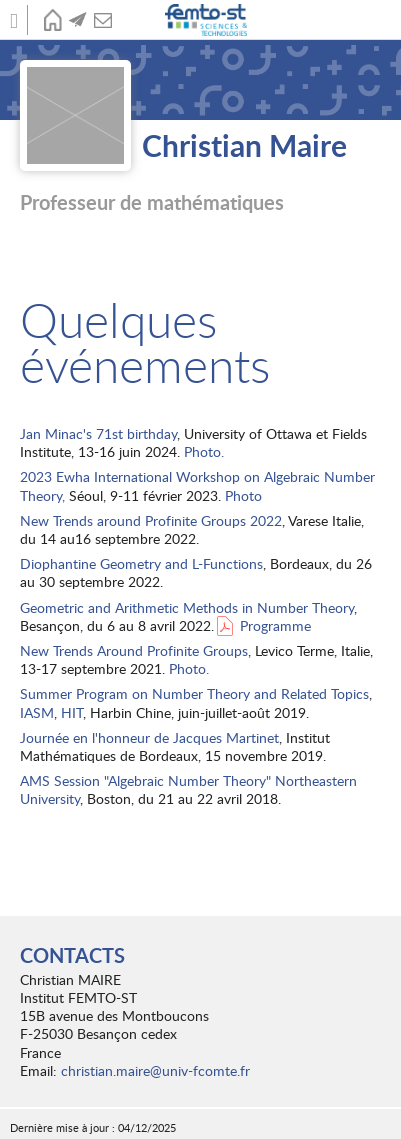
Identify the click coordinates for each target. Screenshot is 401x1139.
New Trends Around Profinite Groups (134, 650)
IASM (37, 712)
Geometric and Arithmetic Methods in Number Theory (187, 607)
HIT (72, 712)
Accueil (52, 20)
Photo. (204, 451)
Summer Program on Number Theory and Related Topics (194, 693)
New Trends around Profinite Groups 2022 (151, 520)
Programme (275, 625)
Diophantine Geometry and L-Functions (141, 563)
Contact (102, 20)
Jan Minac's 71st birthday (98, 433)
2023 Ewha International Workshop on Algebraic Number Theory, (197, 485)
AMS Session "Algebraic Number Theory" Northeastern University (188, 789)
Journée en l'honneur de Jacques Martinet (149, 737)
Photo (243, 495)
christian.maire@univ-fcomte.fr (155, 1070)
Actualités (77, 20)
